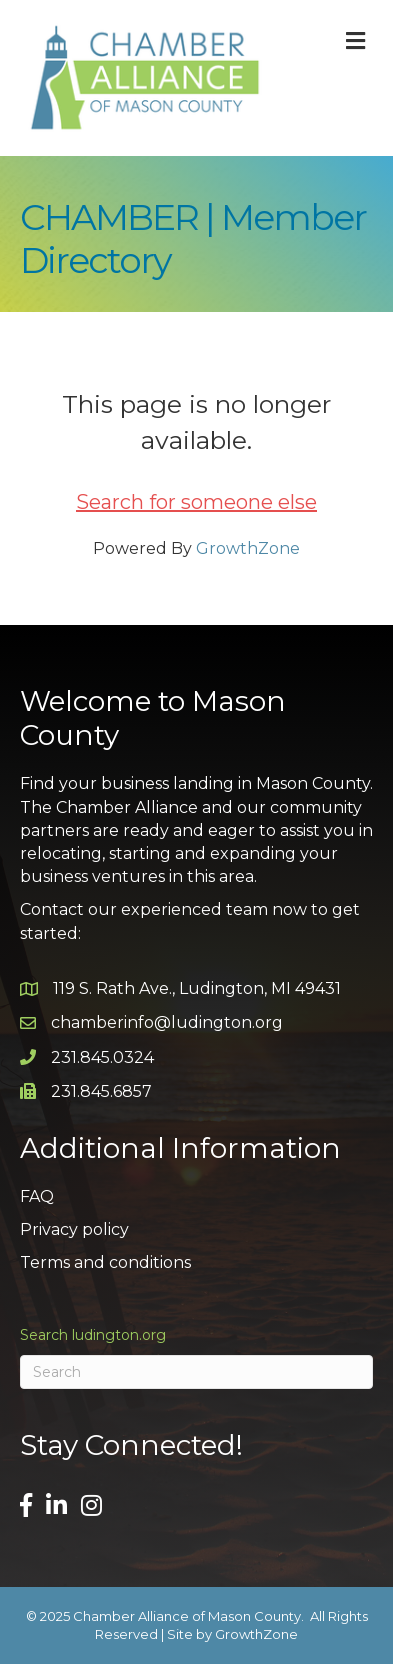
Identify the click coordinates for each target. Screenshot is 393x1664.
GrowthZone (248, 548)
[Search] (196, 1372)
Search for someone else (196, 502)
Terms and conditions (105, 1262)
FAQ (37, 1196)
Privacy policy (74, 1229)
